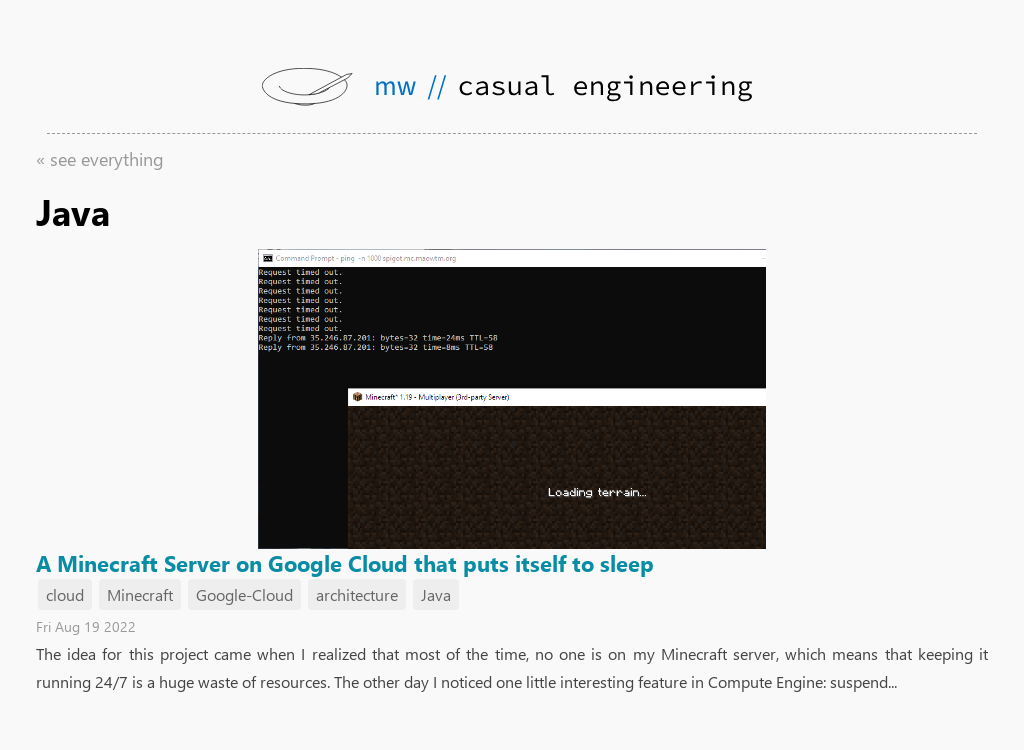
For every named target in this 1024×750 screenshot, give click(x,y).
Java (436, 594)
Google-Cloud (244, 594)
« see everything (100, 159)
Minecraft (140, 594)
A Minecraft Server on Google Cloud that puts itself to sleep (345, 563)
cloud (65, 594)
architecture (357, 594)
